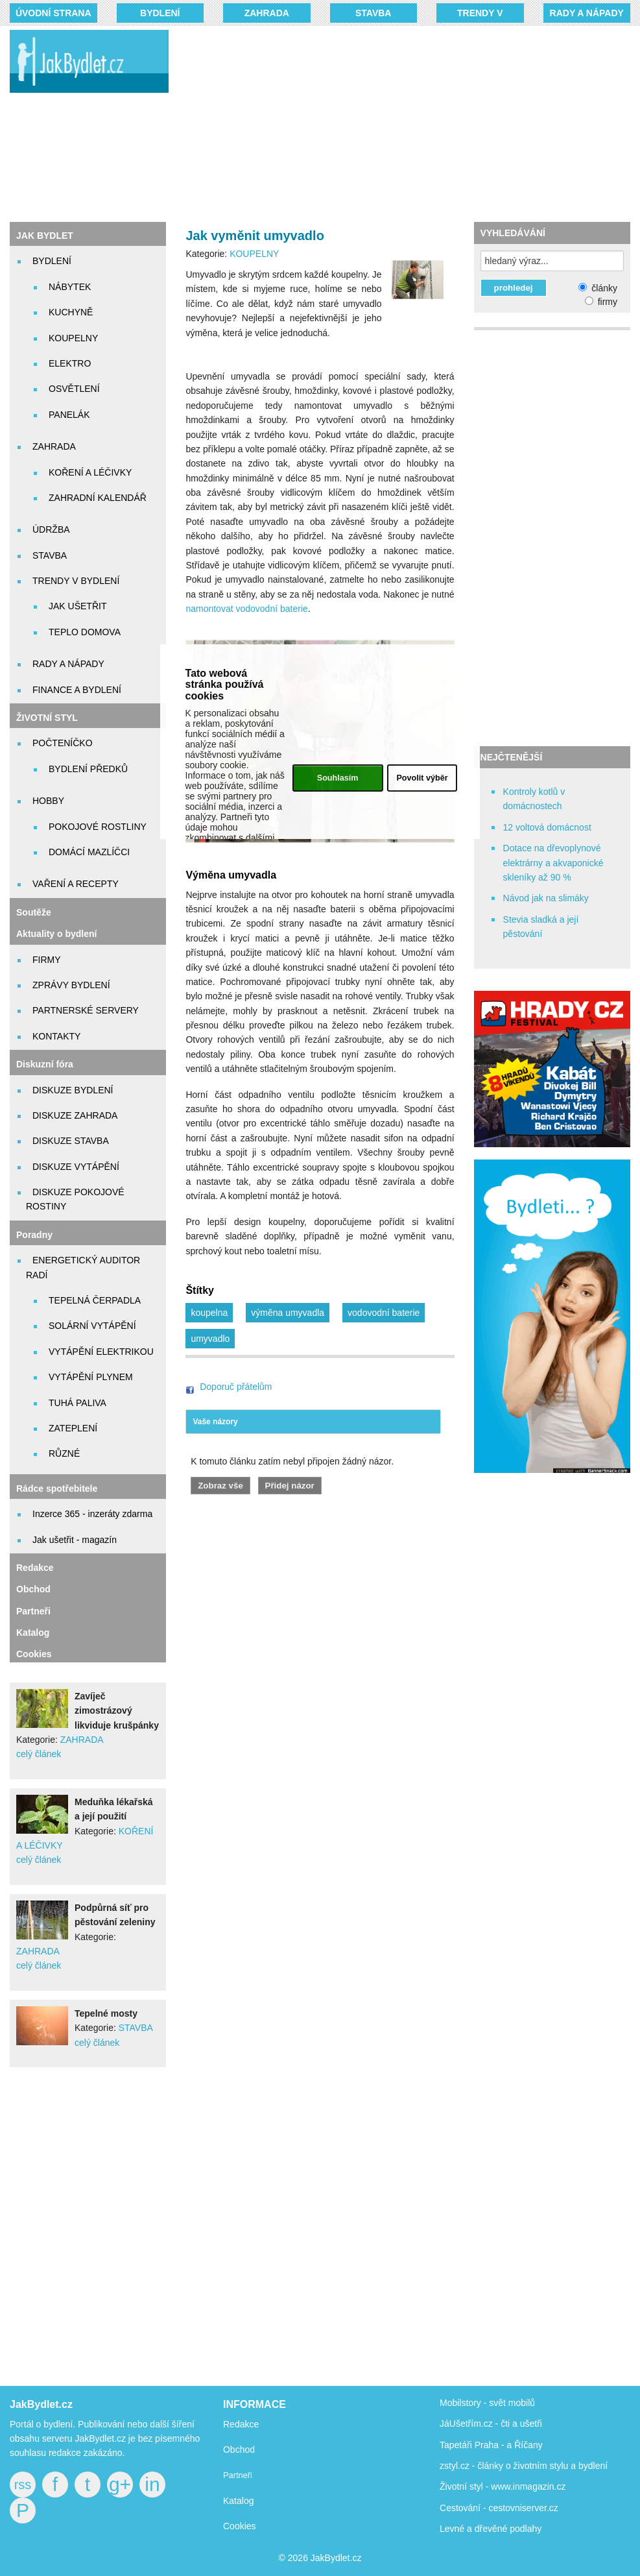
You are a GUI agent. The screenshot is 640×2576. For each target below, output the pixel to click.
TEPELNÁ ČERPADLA (95, 1300)
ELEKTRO (70, 363)
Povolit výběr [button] (421, 778)
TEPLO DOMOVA (85, 632)
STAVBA (373, 13)
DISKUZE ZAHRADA (74, 1115)
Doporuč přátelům (236, 1386)
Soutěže (33, 912)
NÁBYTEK (70, 287)
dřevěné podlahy (508, 2528)
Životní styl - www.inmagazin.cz (503, 2486)
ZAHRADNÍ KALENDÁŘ (98, 497)
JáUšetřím (460, 2423)
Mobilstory (460, 2403)
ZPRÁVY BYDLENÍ (71, 985)
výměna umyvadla (287, 1312)
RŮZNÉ (64, 1453)
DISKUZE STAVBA (70, 1141)
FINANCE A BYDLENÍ (76, 690)
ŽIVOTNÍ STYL (47, 717)
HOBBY (48, 801)
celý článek (38, 1754)
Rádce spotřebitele (56, 1488)
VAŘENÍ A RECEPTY (75, 884)
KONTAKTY (56, 1036)
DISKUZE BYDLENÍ (72, 1090)
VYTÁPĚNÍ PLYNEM (91, 1377)
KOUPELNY (73, 338)
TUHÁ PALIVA (77, 1403)
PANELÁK (69, 414)
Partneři (33, 1611)
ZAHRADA (266, 13)
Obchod (33, 1589)
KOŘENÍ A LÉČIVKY (90, 472)
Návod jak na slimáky (546, 898)
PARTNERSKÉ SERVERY (85, 1010)
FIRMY (46, 959)
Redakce (35, 1567)
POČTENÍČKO (62, 743)
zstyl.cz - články (471, 2466)
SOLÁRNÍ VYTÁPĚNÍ (92, 1325)
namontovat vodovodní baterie (246, 608)
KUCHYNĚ (71, 312)
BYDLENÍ (160, 13)
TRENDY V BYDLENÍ (75, 581)
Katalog (32, 1632)
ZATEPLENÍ (73, 1428)
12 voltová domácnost (547, 827)
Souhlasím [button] (338, 778)
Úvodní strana (53, 13)
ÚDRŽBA (51, 529)
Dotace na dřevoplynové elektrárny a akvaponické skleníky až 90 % (553, 862)
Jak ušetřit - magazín (74, 1540)
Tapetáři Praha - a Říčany (491, 2445)
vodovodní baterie (384, 1312)
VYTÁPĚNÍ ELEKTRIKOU (101, 1351)
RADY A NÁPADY (587, 13)
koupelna (209, 1312)
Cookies (33, 1654)
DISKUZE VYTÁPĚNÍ (75, 1166)
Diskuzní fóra (44, 1064)
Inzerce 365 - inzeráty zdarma (92, 1514)
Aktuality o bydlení (56, 934)
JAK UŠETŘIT (77, 606)
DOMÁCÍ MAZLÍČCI (89, 852)
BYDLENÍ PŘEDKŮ (88, 769)
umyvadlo (210, 1338)
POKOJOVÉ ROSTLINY (98, 826)
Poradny (34, 1235)
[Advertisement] (414, 123)
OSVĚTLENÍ (74, 388)
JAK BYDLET (44, 235)
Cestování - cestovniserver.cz (499, 2508)
